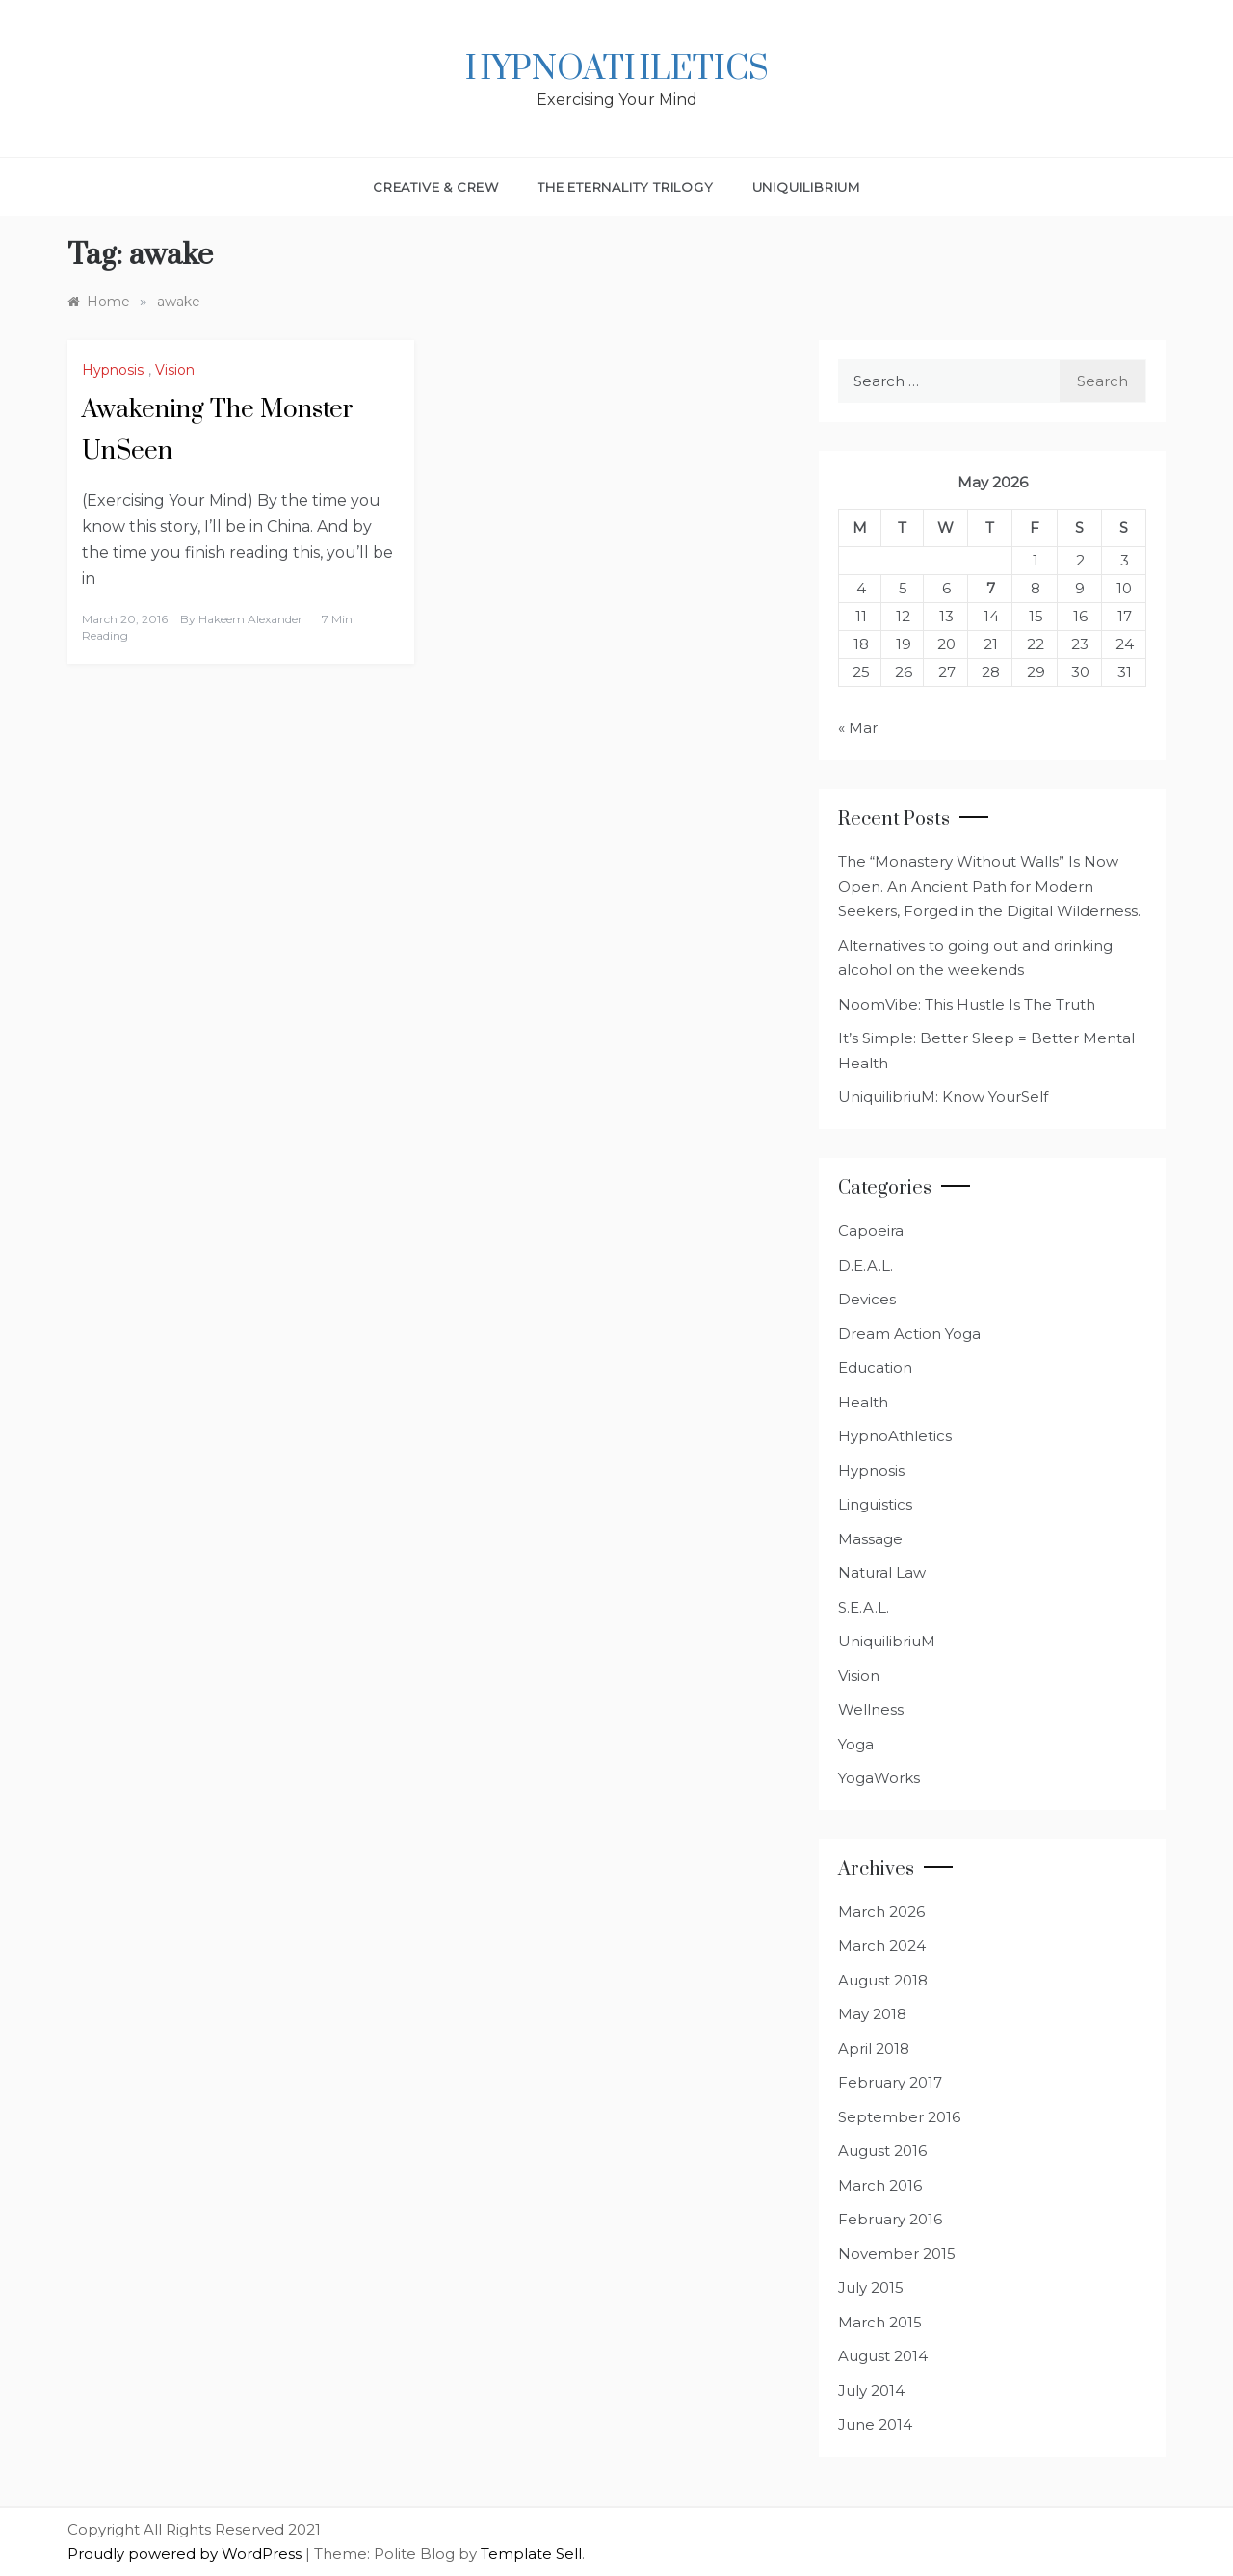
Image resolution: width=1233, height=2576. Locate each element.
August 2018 (883, 1980)
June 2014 (875, 2424)
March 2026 (881, 1912)
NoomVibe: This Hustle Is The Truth (966, 1004)
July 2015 (871, 2287)
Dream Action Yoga (909, 1334)
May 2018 (872, 2014)
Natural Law (882, 1573)
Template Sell (531, 2553)
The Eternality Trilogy (626, 187)
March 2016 (880, 2185)
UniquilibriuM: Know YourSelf (943, 1097)
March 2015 (880, 2322)
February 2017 (890, 2082)
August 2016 (882, 2151)
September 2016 (899, 2117)
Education (875, 1367)
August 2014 (883, 2356)
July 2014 (871, 2390)
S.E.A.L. (863, 1607)
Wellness (871, 1709)
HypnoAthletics (617, 69)
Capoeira (871, 1231)
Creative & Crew (436, 187)
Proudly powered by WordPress (186, 2553)
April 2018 (873, 2048)
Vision (175, 370)
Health (863, 1402)
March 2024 (882, 1945)
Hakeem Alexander (250, 619)
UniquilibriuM (806, 187)
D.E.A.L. (865, 1265)
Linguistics (875, 1504)
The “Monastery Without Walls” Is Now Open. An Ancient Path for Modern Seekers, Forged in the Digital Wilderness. (989, 886)
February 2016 (890, 2219)
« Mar (858, 728)
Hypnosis (113, 370)
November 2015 (897, 2254)
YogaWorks (879, 1778)
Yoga (856, 1744)
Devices (867, 1299)
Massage (870, 1539)
